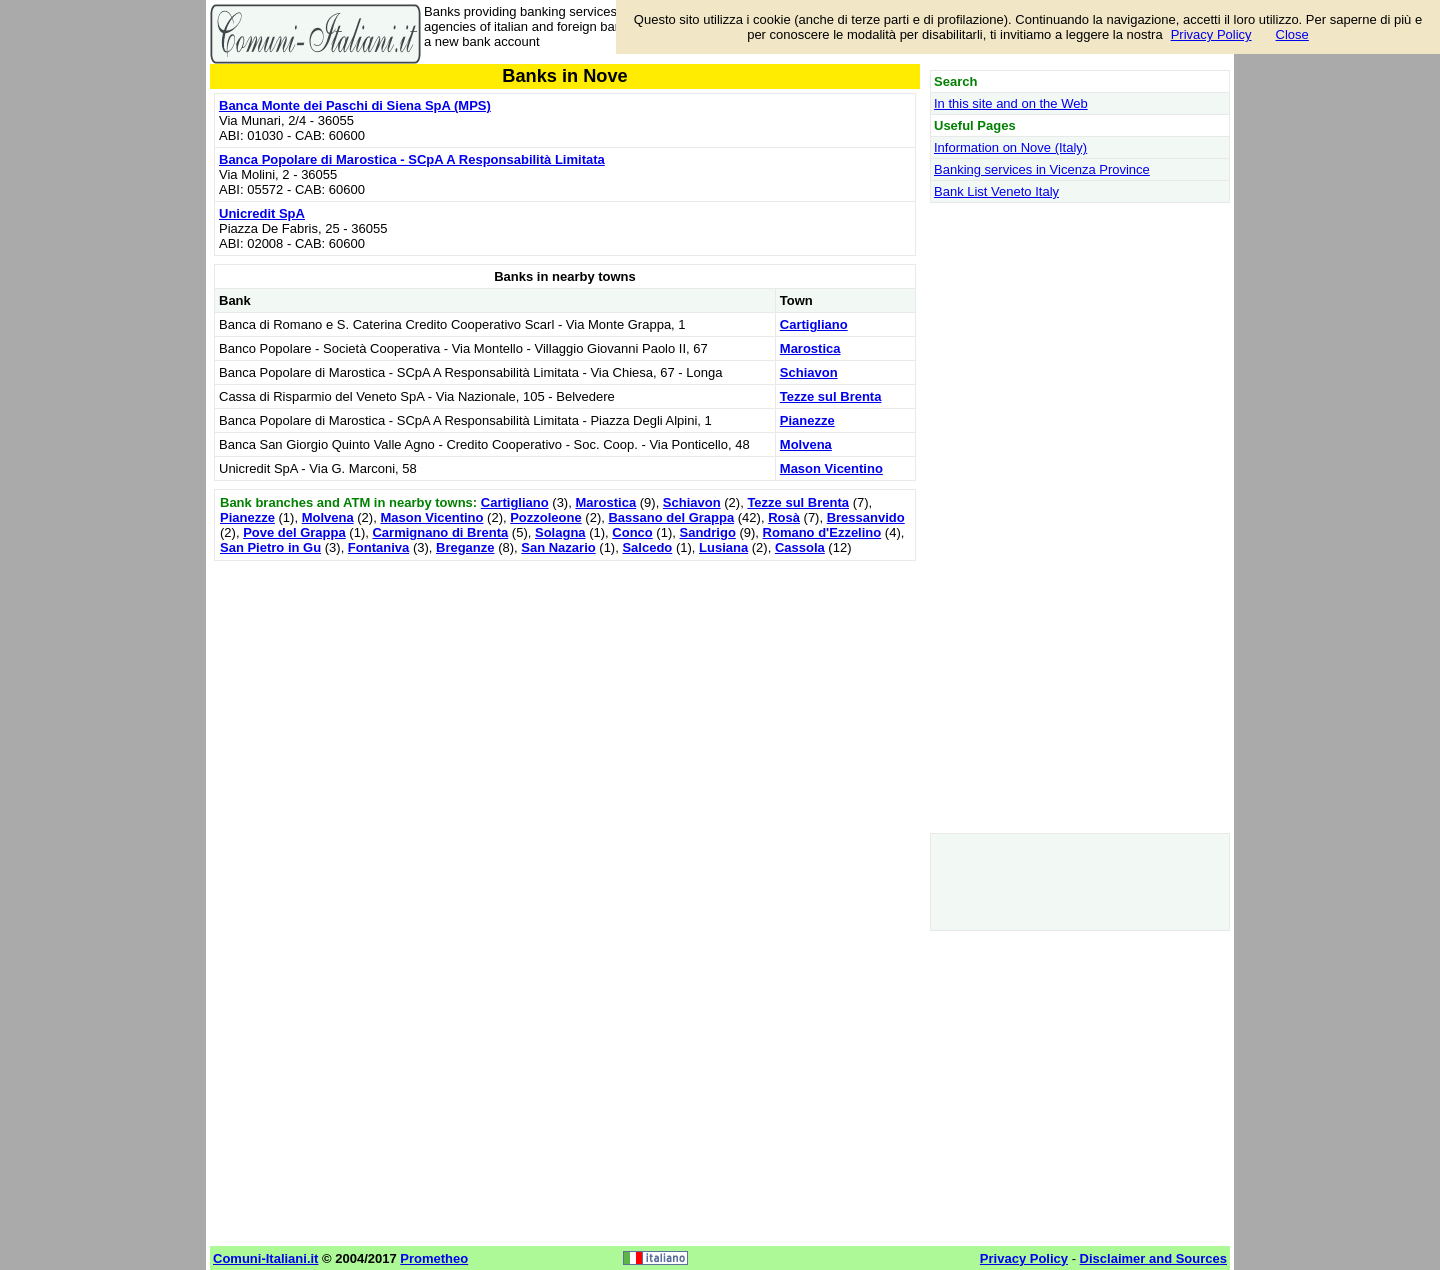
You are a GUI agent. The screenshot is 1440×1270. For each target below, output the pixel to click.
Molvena (806, 444)
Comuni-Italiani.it (265, 1258)
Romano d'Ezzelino (822, 532)
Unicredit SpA (262, 213)
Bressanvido (866, 517)
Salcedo (647, 547)
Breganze (465, 547)
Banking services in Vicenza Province (1042, 169)
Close (1292, 34)
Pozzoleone (546, 517)
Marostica (810, 348)
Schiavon (809, 372)
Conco (632, 532)
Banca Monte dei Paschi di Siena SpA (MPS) (355, 105)
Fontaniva (378, 547)
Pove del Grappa (294, 532)
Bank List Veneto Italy (996, 191)
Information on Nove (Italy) (1010, 147)
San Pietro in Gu (270, 547)
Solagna (560, 532)
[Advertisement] (565, 706)
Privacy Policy (1211, 34)
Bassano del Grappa (671, 517)
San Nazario (558, 547)
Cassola (800, 547)
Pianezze (807, 420)
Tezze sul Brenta (831, 396)
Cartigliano (814, 324)
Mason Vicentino (831, 468)
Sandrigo (707, 532)
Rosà (784, 517)
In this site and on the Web (1011, 103)
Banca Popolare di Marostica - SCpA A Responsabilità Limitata (412, 159)
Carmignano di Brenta (440, 532)
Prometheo (434, 1258)
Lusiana (723, 547)
